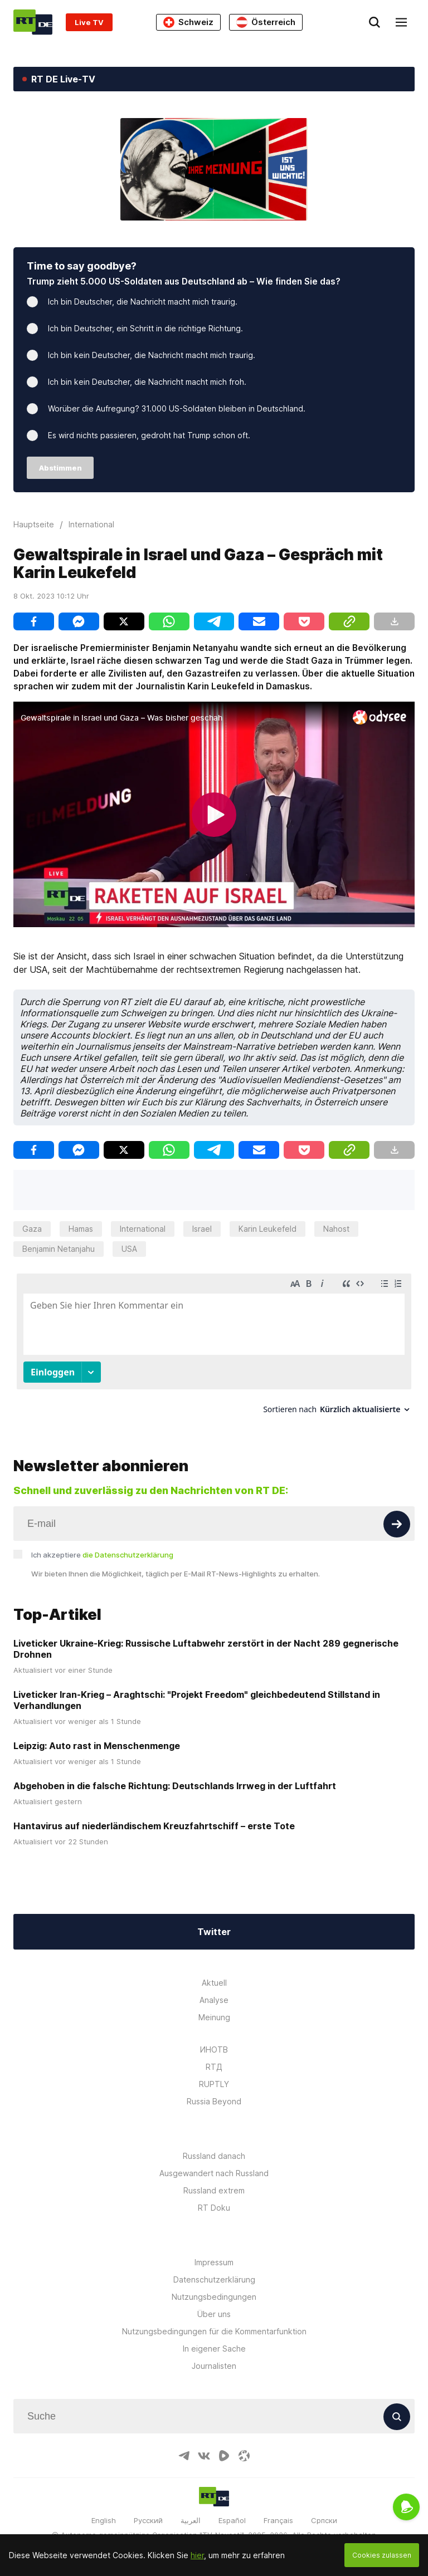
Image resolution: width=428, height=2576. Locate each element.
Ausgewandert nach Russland (214, 2173)
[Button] (396, 1524)
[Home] (32, 22)
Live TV (89, 22)
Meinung (214, 2017)
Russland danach (214, 2156)
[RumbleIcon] (224, 2456)
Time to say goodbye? (82, 266)
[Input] (214, 1523)
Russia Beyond (214, 2101)
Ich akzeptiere (102, 1554)
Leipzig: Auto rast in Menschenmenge (96, 1745)
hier (197, 2555)
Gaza (32, 1228)
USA (129, 1248)
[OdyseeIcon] (244, 2456)
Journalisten (214, 2366)
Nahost (336, 1228)
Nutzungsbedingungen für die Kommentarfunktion (214, 2331)
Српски (324, 2520)
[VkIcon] (204, 2456)
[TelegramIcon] (184, 2456)
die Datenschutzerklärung (127, 1554)
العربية (191, 2520)
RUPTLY (214, 2084)
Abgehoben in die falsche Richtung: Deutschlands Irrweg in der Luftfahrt (174, 1785)
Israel (202, 1228)
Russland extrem (214, 2190)
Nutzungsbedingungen (214, 2296)
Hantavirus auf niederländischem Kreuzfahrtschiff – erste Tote (154, 1825)
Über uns (214, 2314)
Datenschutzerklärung (214, 2279)
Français (278, 2520)
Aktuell (214, 1982)
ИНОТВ (214, 2049)
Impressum (214, 2262)
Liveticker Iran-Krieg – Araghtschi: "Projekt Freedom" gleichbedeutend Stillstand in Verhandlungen (196, 1700)
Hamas (81, 1228)
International (143, 1228)
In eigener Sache (214, 2348)
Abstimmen (60, 467)
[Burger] (401, 22)
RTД (214, 2066)
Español (232, 2520)
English (103, 2520)
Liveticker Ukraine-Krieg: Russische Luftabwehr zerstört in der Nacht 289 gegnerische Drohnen (205, 1649)
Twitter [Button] (214, 1931)
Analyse (214, 2000)
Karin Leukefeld (267, 1228)
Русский (148, 2520)
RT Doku (214, 2207)
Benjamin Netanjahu (58, 1248)
